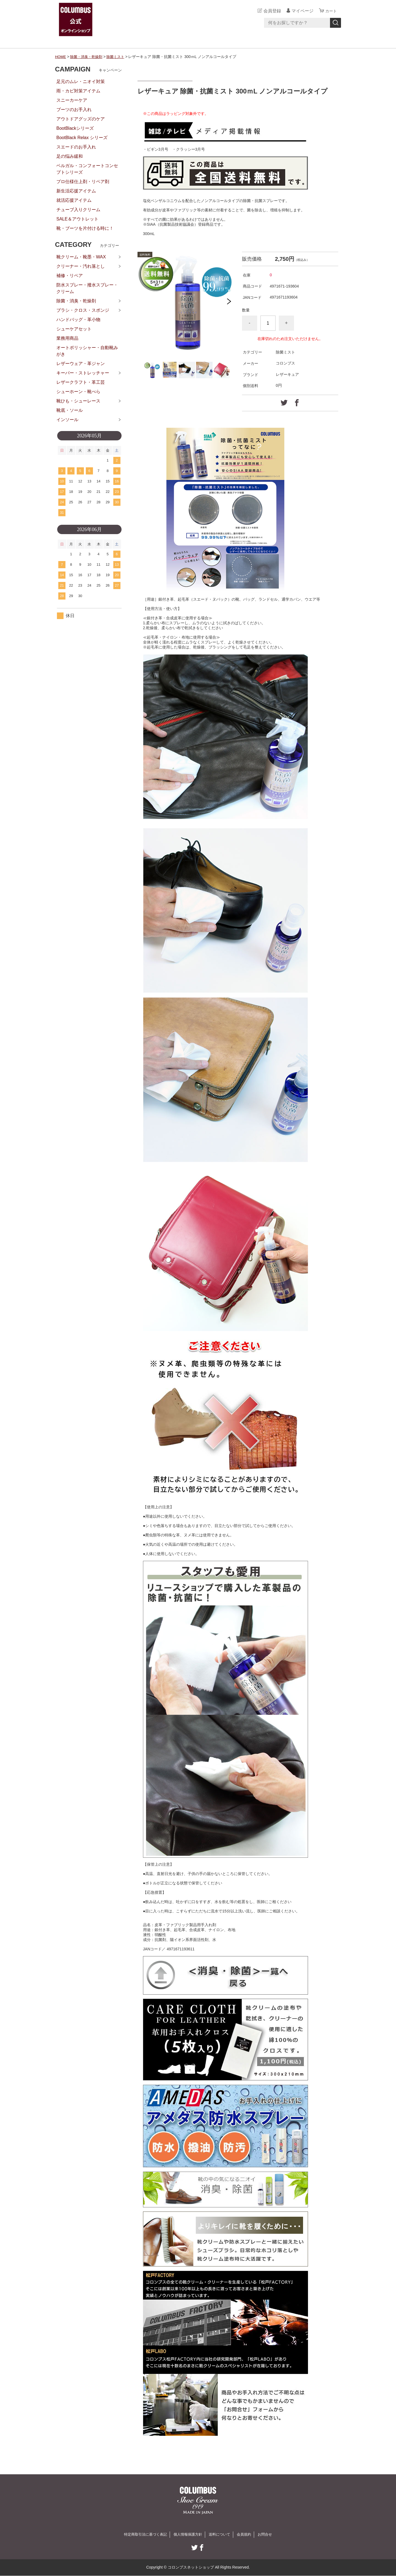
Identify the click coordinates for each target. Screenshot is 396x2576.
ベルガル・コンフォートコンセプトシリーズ (87, 169)
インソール (67, 419)
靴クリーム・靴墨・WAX (81, 257)
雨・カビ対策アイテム (78, 91)
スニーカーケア (71, 100)
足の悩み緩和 (69, 156)
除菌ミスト (119, 56)
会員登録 (270, 11)
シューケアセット (74, 329)
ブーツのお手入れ (74, 109)
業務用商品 (67, 338)
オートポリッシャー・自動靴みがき (87, 351)
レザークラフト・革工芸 (80, 382)
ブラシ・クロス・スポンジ (82, 310)
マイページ (301, 11)
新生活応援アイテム (76, 191)
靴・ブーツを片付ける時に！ (85, 228)
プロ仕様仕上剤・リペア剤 (82, 181)
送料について (221, 2534)
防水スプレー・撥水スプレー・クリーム (87, 288)
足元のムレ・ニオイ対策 (80, 81)
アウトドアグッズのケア (80, 119)
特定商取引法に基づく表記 (142, 2534)
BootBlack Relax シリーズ (82, 137)
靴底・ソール (69, 410)
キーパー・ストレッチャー (82, 373)
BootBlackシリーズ (75, 128)
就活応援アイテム (74, 200)
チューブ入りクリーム (78, 209)
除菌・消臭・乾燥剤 (88, 56)
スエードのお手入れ (76, 147)
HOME (61, 56)
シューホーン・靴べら (78, 391)
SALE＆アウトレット (77, 219)
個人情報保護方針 (187, 2534)
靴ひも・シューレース (78, 401)
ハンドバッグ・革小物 (78, 319)
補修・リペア (69, 275)
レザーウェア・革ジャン (80, 363)
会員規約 (247, 2534)
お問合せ (269, 2534)
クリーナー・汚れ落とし (80, 266)
